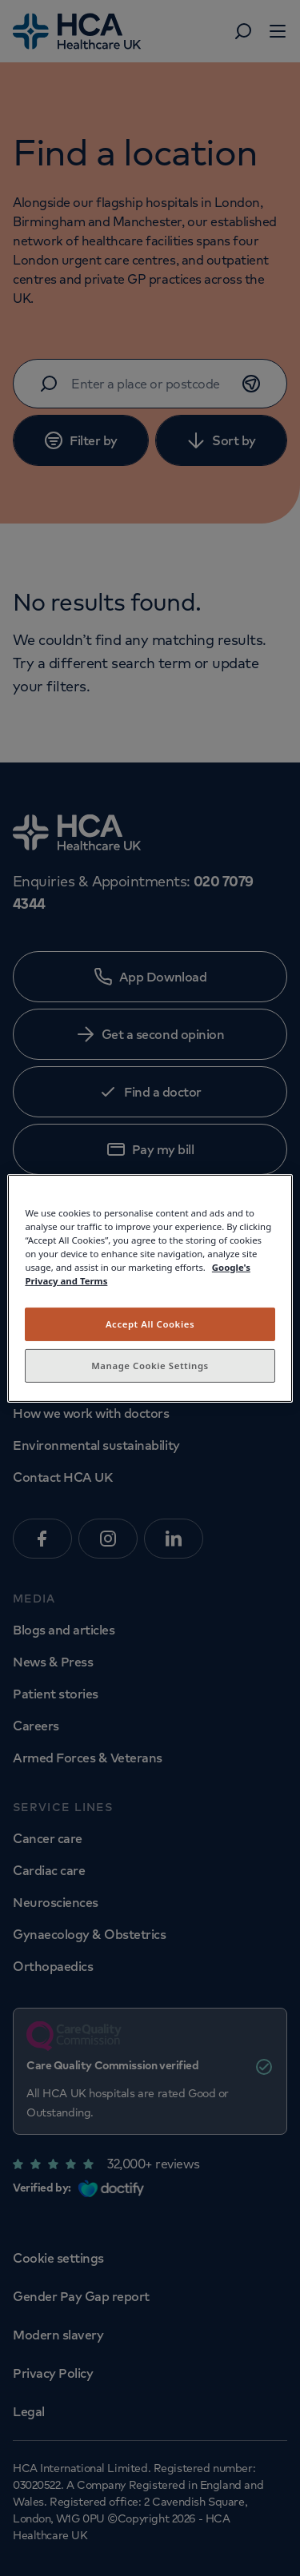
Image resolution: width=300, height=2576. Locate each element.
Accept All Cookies (150, 1324)
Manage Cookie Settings (150, 1366)
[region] (149, 1287)
